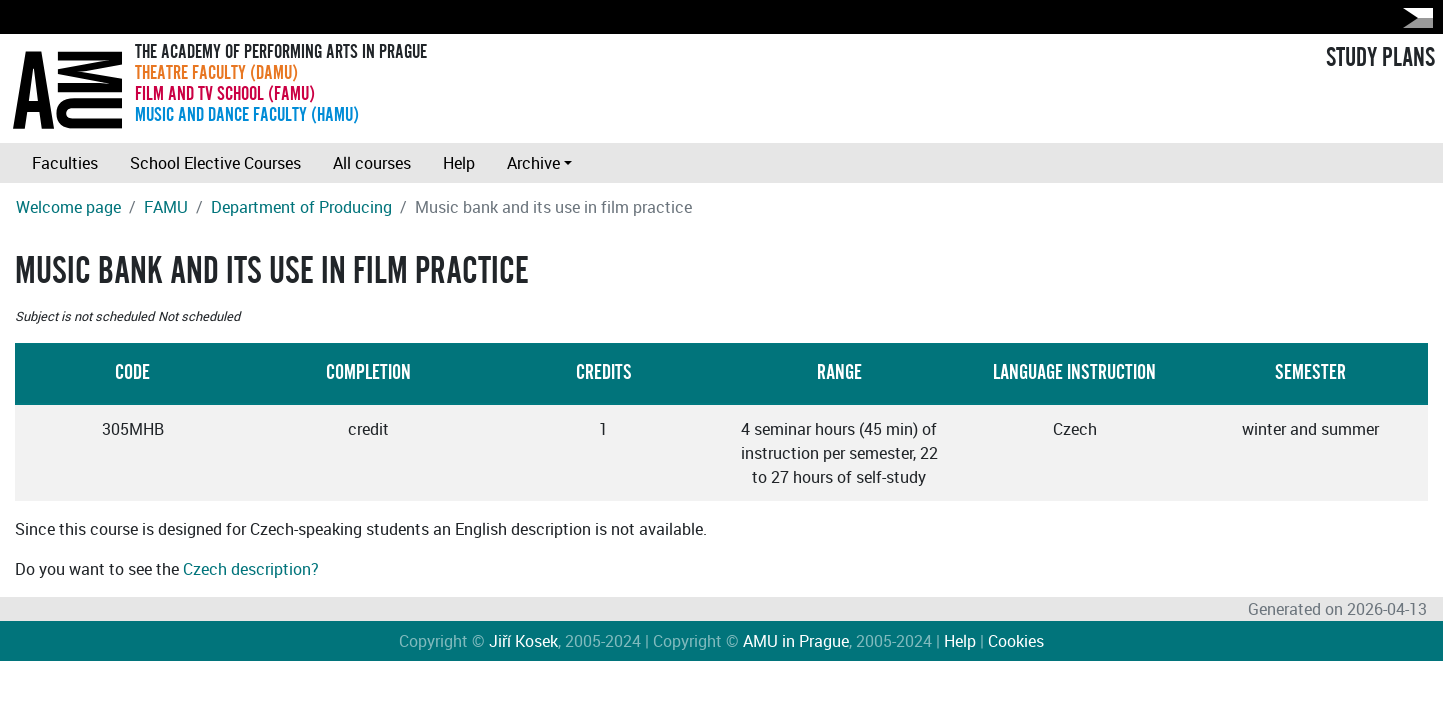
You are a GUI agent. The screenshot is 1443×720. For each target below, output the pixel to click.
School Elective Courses (215, 163)
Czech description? (251, 569)
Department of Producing (301, 207)
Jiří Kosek (523, 641)
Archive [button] (533, 163)
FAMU (166, 207)
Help (459, 163)
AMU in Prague (796, 641)
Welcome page (68, 207)
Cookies (1016, 641)
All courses (372, 163)
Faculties (65, 163)
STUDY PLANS (1380, 58)
